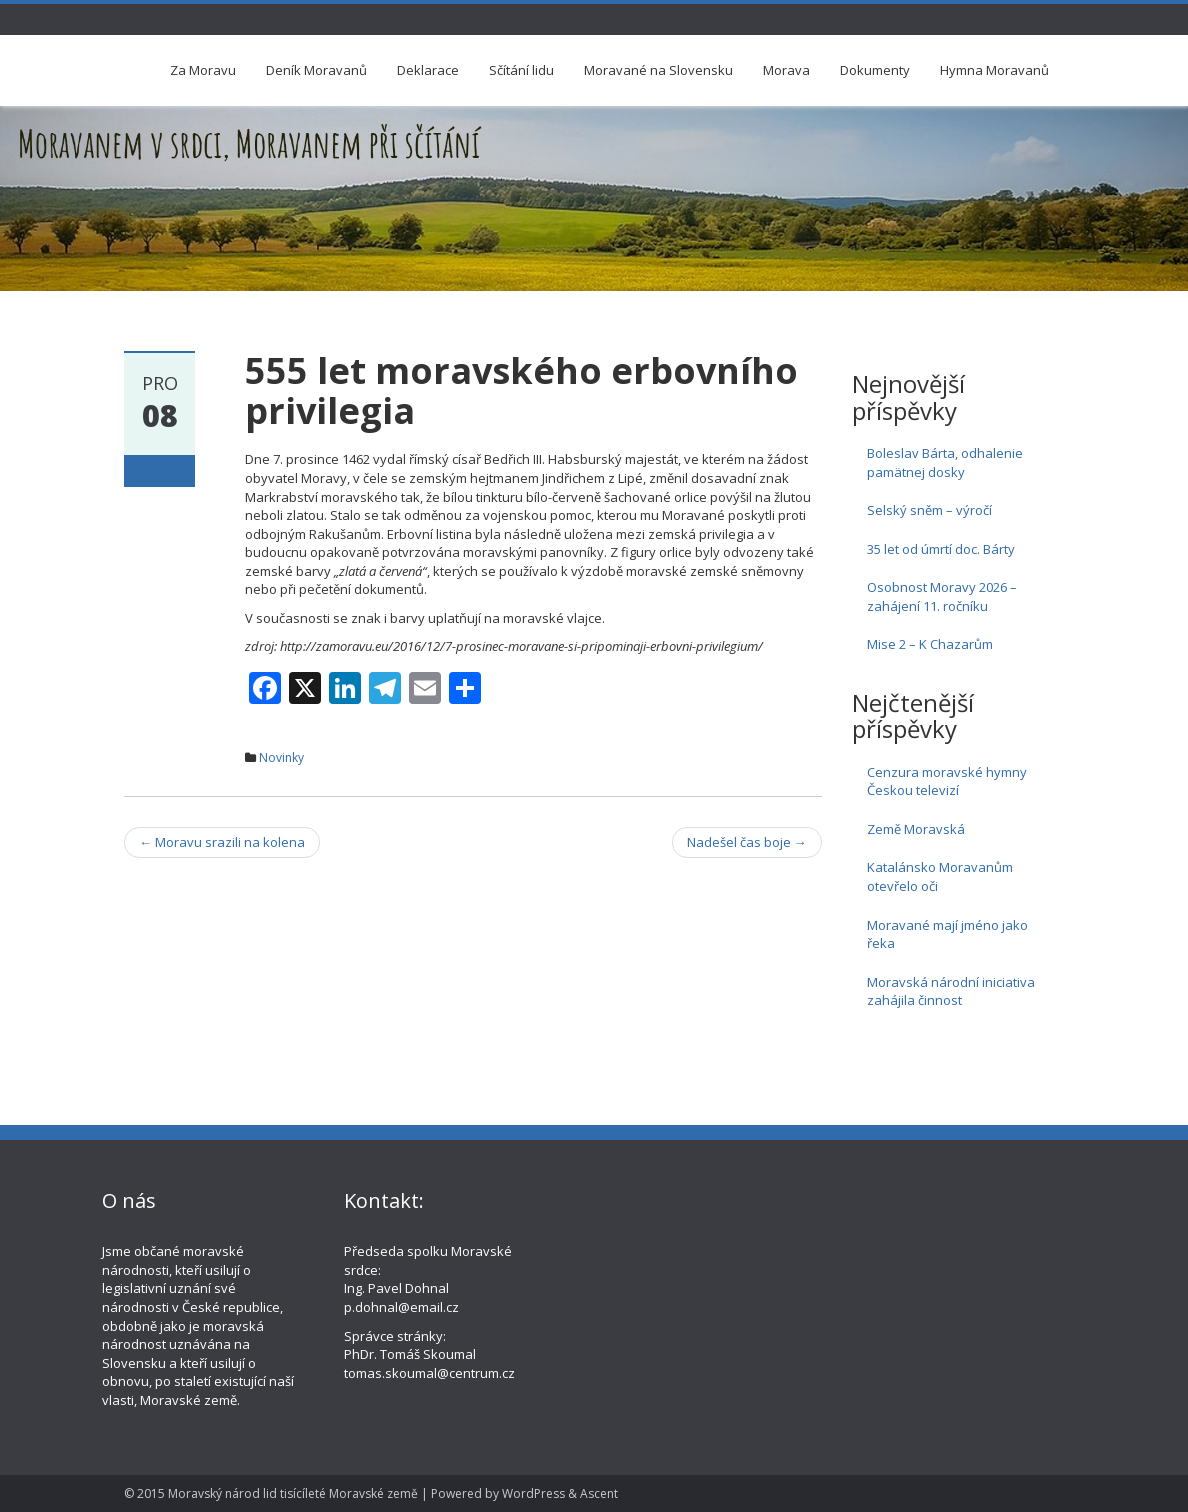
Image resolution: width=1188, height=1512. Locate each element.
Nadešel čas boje (747, 842)
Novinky (281, 757)
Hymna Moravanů (994, 70)
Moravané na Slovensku (658, 70)
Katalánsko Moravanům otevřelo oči (940, 876)
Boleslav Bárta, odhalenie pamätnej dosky (945, 462)
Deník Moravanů (316, 70)
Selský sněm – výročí (929, 510)
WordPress (533, 1493)
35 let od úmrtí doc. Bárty (941, 549)
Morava (786, 70)
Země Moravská (916, 829)
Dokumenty (875, 70)
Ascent (599, 1493)
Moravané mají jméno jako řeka (947, 934)
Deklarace (428, 70)
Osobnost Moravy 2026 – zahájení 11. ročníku (942, 596)
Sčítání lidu (521, 70)
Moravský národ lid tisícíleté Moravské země (293, 1493)
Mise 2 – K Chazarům (930, 644)
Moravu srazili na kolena (222, 842)
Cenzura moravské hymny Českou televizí (947, 781)
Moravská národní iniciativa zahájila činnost (951, 991)
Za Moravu (203, 70)
